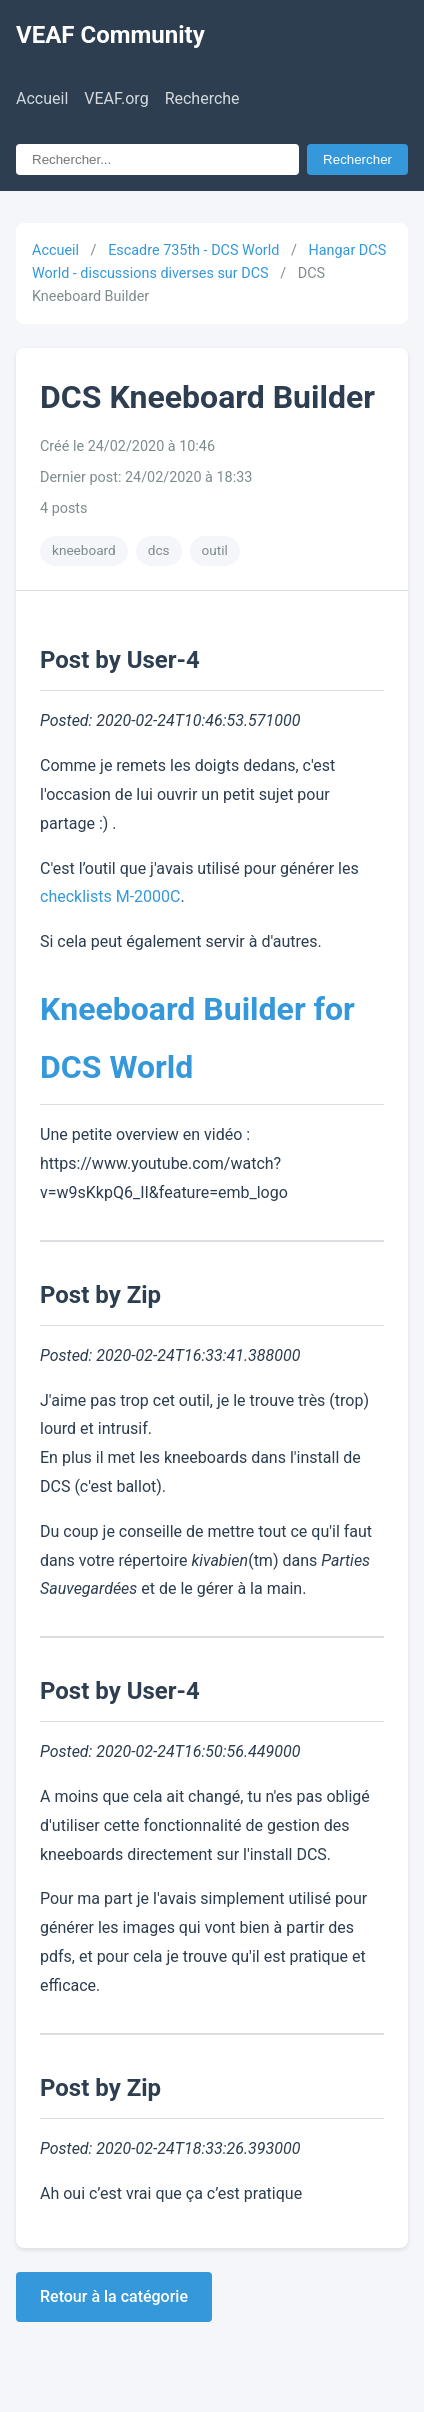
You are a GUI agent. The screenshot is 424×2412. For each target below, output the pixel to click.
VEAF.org (116, 98)
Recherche (202, 98)
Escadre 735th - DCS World (193, 250)
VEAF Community (110, 35)
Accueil (42, 98)
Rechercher (357, 159)
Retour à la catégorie (114, 2296)
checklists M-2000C (110, 896)
